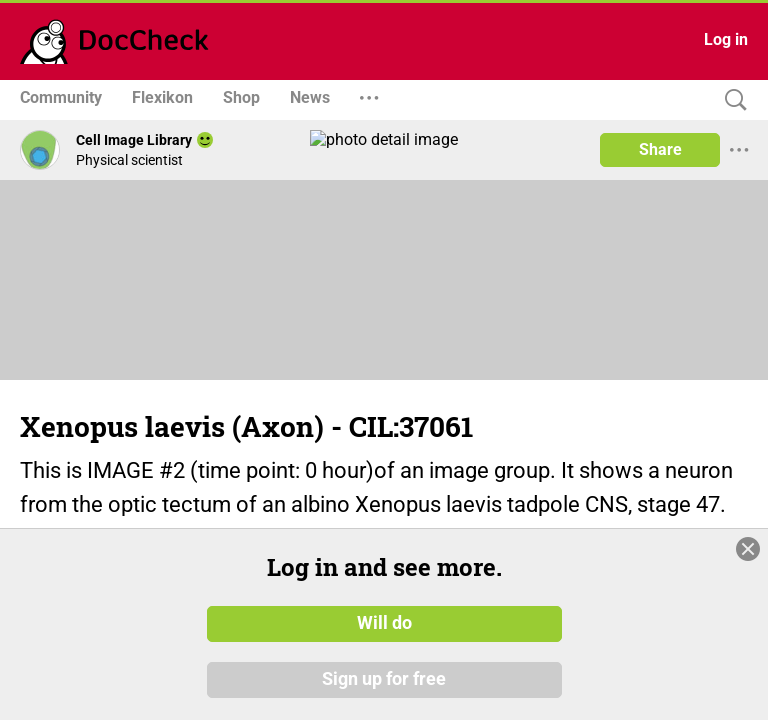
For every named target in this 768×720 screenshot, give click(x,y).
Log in (726, 39)
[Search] (731, 100)
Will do (384, 623)
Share (660, 149)
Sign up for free (384, 679)
